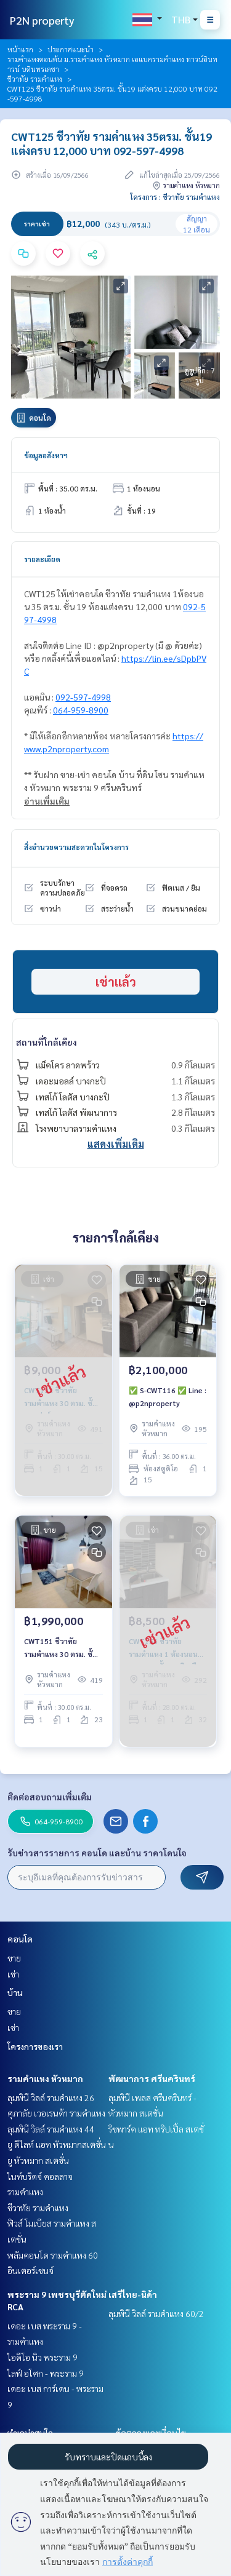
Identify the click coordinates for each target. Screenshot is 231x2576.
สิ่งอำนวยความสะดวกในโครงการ (76, 847)
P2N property (42, 20)
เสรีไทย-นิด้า (132, 2294)
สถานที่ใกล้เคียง (46, 1041)
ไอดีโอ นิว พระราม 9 (42, 2357)
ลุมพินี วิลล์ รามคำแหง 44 (50, 2128)
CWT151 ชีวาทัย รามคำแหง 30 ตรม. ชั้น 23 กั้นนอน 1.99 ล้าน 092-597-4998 (60, 1648)
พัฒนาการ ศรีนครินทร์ (151, 2078)
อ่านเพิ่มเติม (47, 800)
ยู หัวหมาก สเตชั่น (38, 2160)
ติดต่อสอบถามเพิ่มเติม (49, 1796)
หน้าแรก (20, 49)
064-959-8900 (80, 709)
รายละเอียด (42, 559)
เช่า (13, 1973)
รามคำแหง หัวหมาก (45, 2078)
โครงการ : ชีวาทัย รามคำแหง (175, 197)
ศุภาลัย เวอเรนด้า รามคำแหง (56, 2112)
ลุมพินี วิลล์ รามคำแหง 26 (50, 2097)
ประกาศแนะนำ (70, 49)
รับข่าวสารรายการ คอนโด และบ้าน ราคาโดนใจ (97, 1852)
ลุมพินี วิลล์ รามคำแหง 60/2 (156, 2313)
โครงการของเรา (35, 2046)
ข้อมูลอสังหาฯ (46, 455)
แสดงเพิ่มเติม (115, 1143)
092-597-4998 (83, 696)
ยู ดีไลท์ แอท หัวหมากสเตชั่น (56, 2144)
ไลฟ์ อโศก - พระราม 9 (45, 2373)
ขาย (14, 1957)
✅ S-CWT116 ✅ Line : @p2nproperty (167, 1396)
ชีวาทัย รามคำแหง (34, 79)
